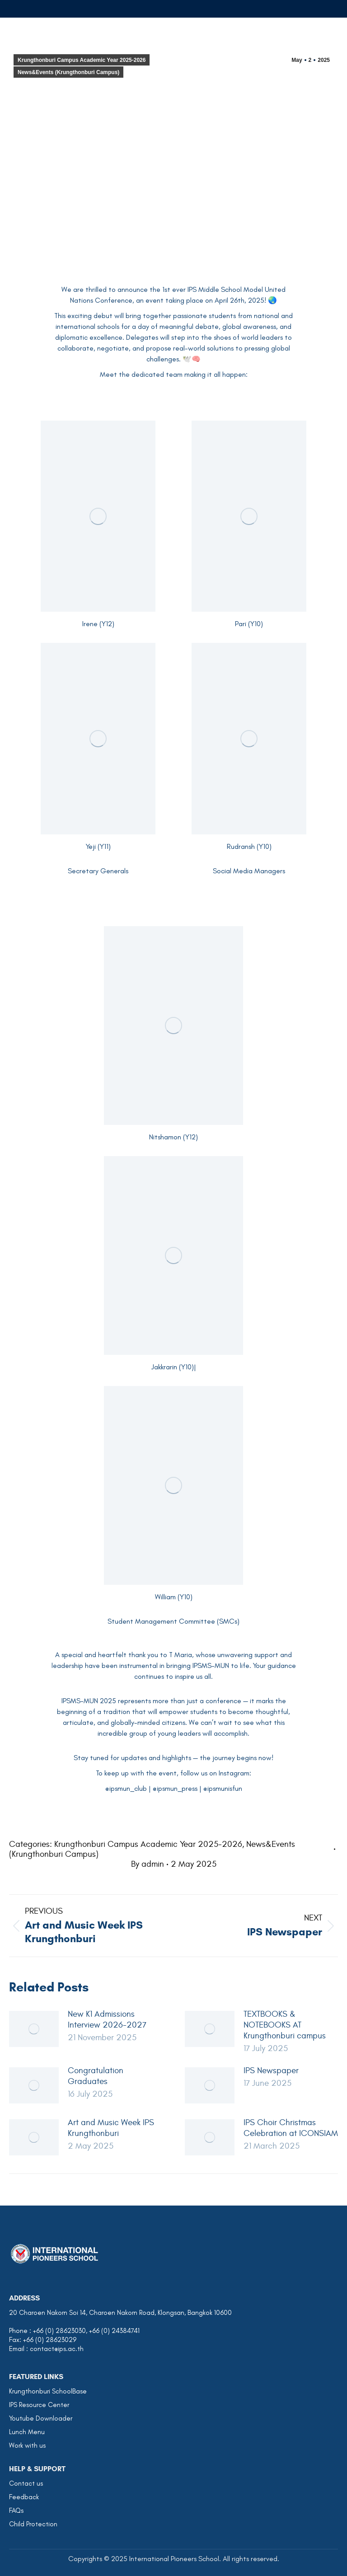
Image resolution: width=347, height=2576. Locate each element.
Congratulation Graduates (95, 2075)
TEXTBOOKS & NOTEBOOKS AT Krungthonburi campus (285, 2025)
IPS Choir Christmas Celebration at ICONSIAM (291, 2127)
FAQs (16, 2510)
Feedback (24, 2497)
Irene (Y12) (98, 623)
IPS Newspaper (271, 2070)
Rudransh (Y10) (249, 846)
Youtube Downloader (40, 2418)
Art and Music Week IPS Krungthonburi (111, 2127)
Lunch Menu (27, 2432)
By (147, 1864)
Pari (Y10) (249, 623)
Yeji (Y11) (98, 846)
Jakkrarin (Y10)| (173, 1367)
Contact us (26, 2483)
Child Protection (33, 2524)
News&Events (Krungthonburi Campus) (68, 72)
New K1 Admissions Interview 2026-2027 (107, 2019)
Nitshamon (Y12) (173, 1137)
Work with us (27, 2445)
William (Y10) (173, 1596)
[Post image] (34, 2029)
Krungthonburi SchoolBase (48, 2391)
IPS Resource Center (39, 2405)
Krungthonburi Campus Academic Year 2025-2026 (81, 60)
